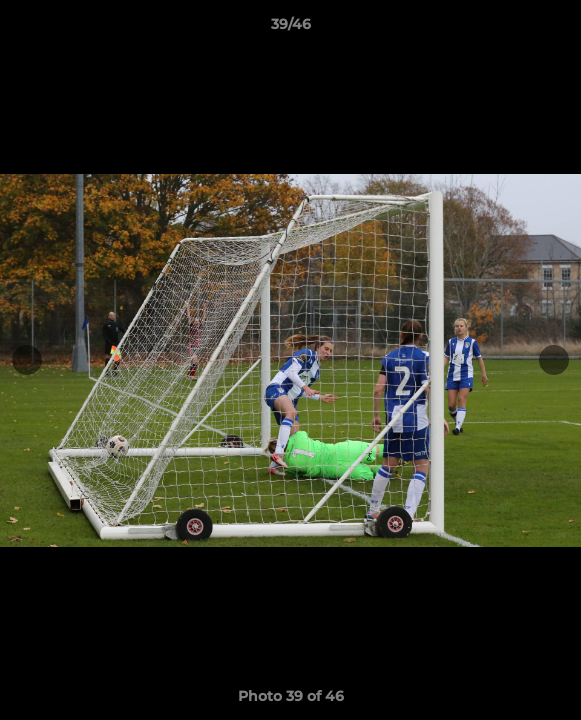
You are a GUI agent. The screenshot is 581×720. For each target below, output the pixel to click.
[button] (557, 29)
